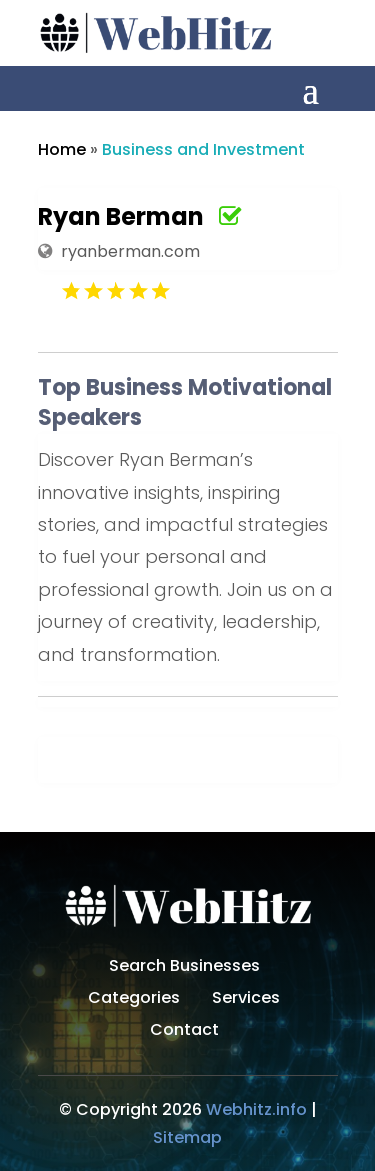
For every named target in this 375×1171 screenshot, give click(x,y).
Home (62, 149)
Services (246, 1000)
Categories (134, 1000)
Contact (184, 1032)
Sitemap (187, 1137)
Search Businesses (184, 968)
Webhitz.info (256, 1109)
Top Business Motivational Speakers (185, 403)
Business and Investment (203, 149)
